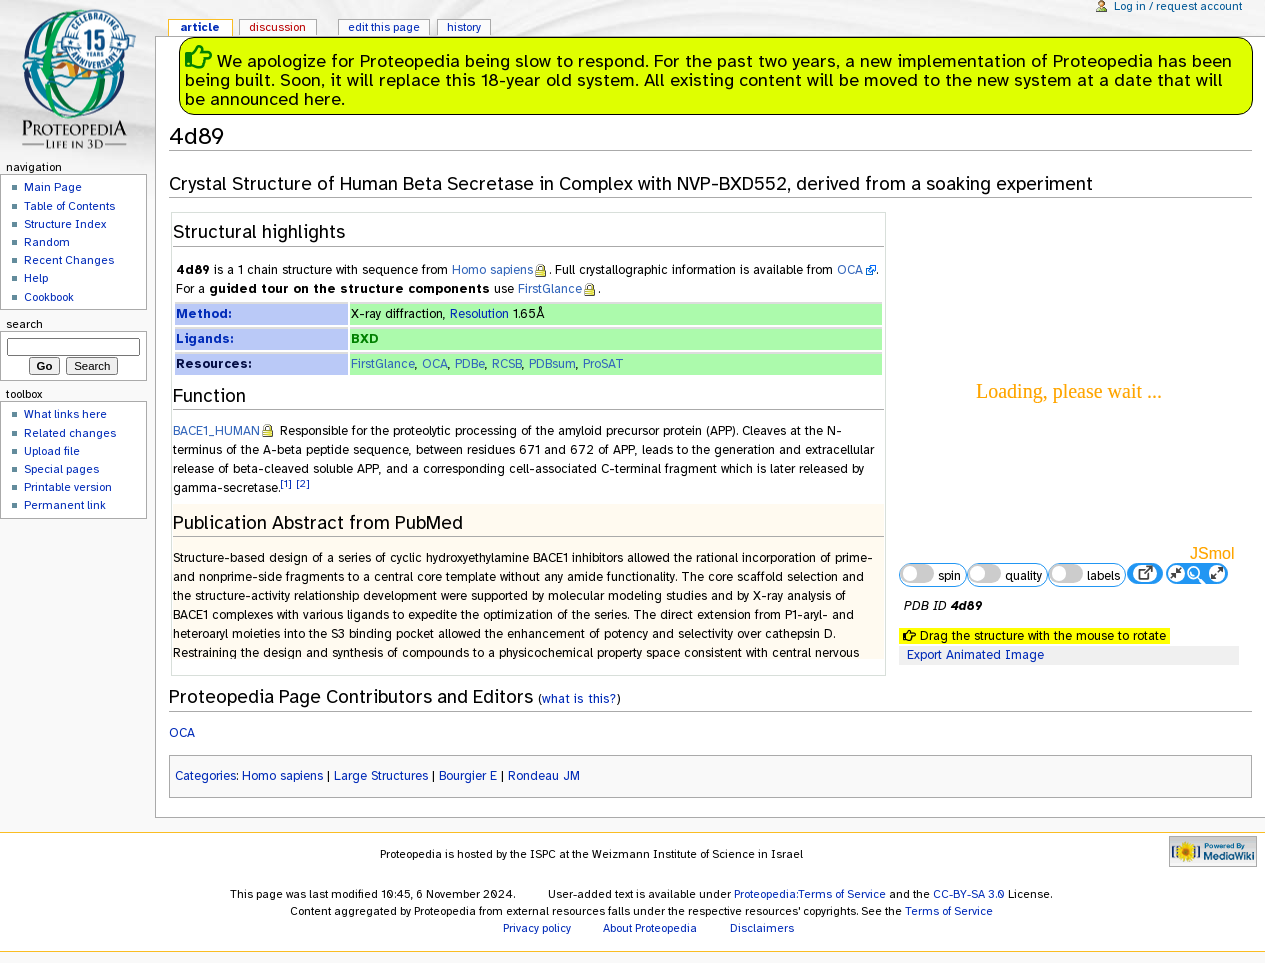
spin (930, 574)
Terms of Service (949, 911)
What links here (65, 414)
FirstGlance (550, 289)
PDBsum (552, 364)
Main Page (53, 187)
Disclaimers (762, 928)
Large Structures (381, 776)
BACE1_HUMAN (216, 431)
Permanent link (65, 505)
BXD (364, 339)
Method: (203, 314)
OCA (850, 270)
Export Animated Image (975, 655)
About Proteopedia (650, 928)
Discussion (277, 27)
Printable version (68, 487)
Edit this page (384, 27)
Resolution (479, 314)
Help (36, 278)
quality (1005, 574)
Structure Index (65, 224)
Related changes (70, 433)
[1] (286, 483)
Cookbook (49, 297)
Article (200, 27)
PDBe (470, 364)
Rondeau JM (544, 776)
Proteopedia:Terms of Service (810, 894)
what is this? (579, 698)
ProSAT (603, 364)
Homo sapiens (492, 270)
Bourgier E (468, 776)
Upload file (52, 451)
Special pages (61, 469)
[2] (303, 483)
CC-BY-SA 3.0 (969, 894)
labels (1084, 574)
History (464, 27)
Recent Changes (69, 260)
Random (47, 242)
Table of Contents (69, 206)
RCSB (507, 364)
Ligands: (204, 339)
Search (24, 324)
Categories (205, 776)
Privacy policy (537, 928)
